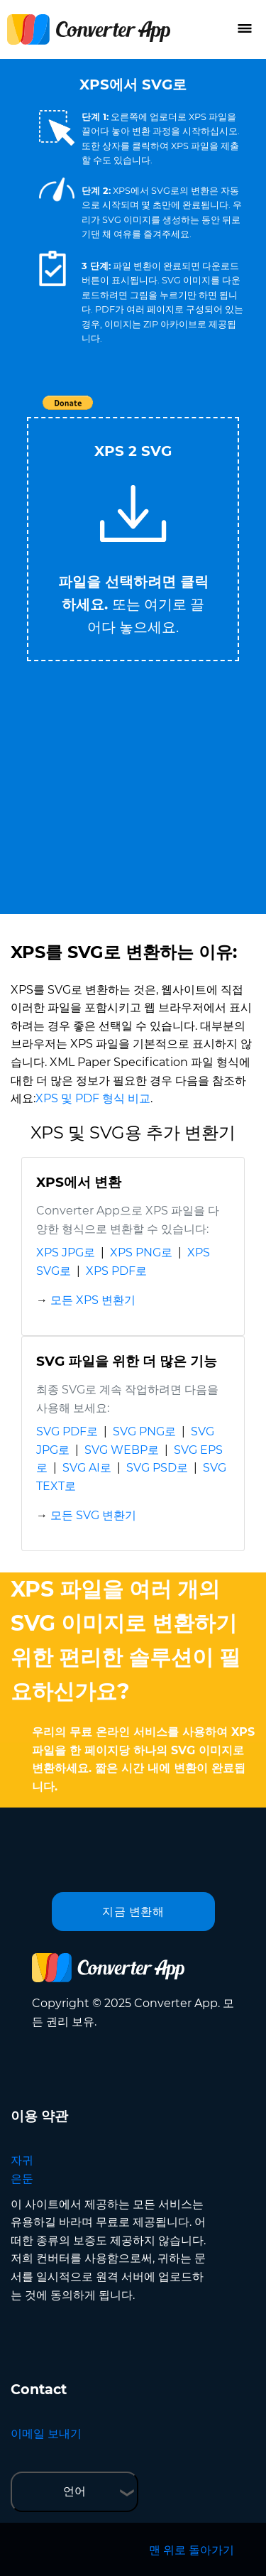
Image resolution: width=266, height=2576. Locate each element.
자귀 (22, 2160)
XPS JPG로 (65, 1252)
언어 (74, 2491)
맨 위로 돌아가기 (191, 2550)
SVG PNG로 (144, 1431)
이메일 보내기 (46, 2433)
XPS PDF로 (116, 1271)
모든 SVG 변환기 (93, 1515)
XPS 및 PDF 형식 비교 (92, 1098)
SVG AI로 (86, 1467)
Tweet (215, 410)
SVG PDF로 (67, 1431)
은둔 (22, 2178)
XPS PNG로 (141, 1252)
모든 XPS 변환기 (92, 1300)
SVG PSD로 (157, 1467)
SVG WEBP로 (121, 1450)
